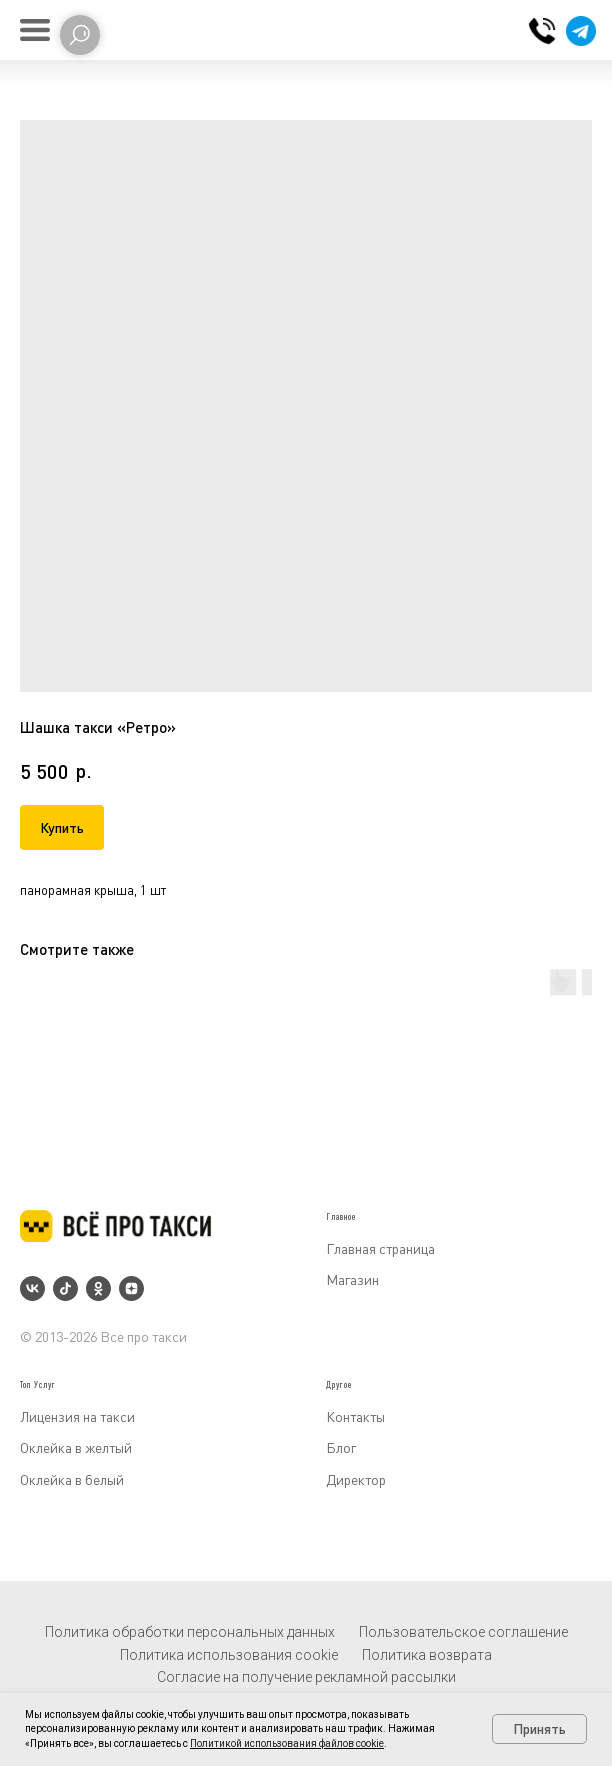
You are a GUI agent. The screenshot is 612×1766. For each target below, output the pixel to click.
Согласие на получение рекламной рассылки (306, 1677)
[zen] (131, 1288)
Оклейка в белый (72, 1479)
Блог (341, 1447)
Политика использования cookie (229, 1655)
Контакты (355, 1416)
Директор (356, 1479)
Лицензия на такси (77, 1416)
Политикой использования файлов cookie (287, 1743)
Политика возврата (427, 1655)
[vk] (32, 1288)
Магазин (352, 1279)
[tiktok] (65, 1288)
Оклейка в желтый (76, 1447)
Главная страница (380, 1248)
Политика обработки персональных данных (190, 1632)
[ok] (98, 1288)
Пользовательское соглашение (463, 1632)
